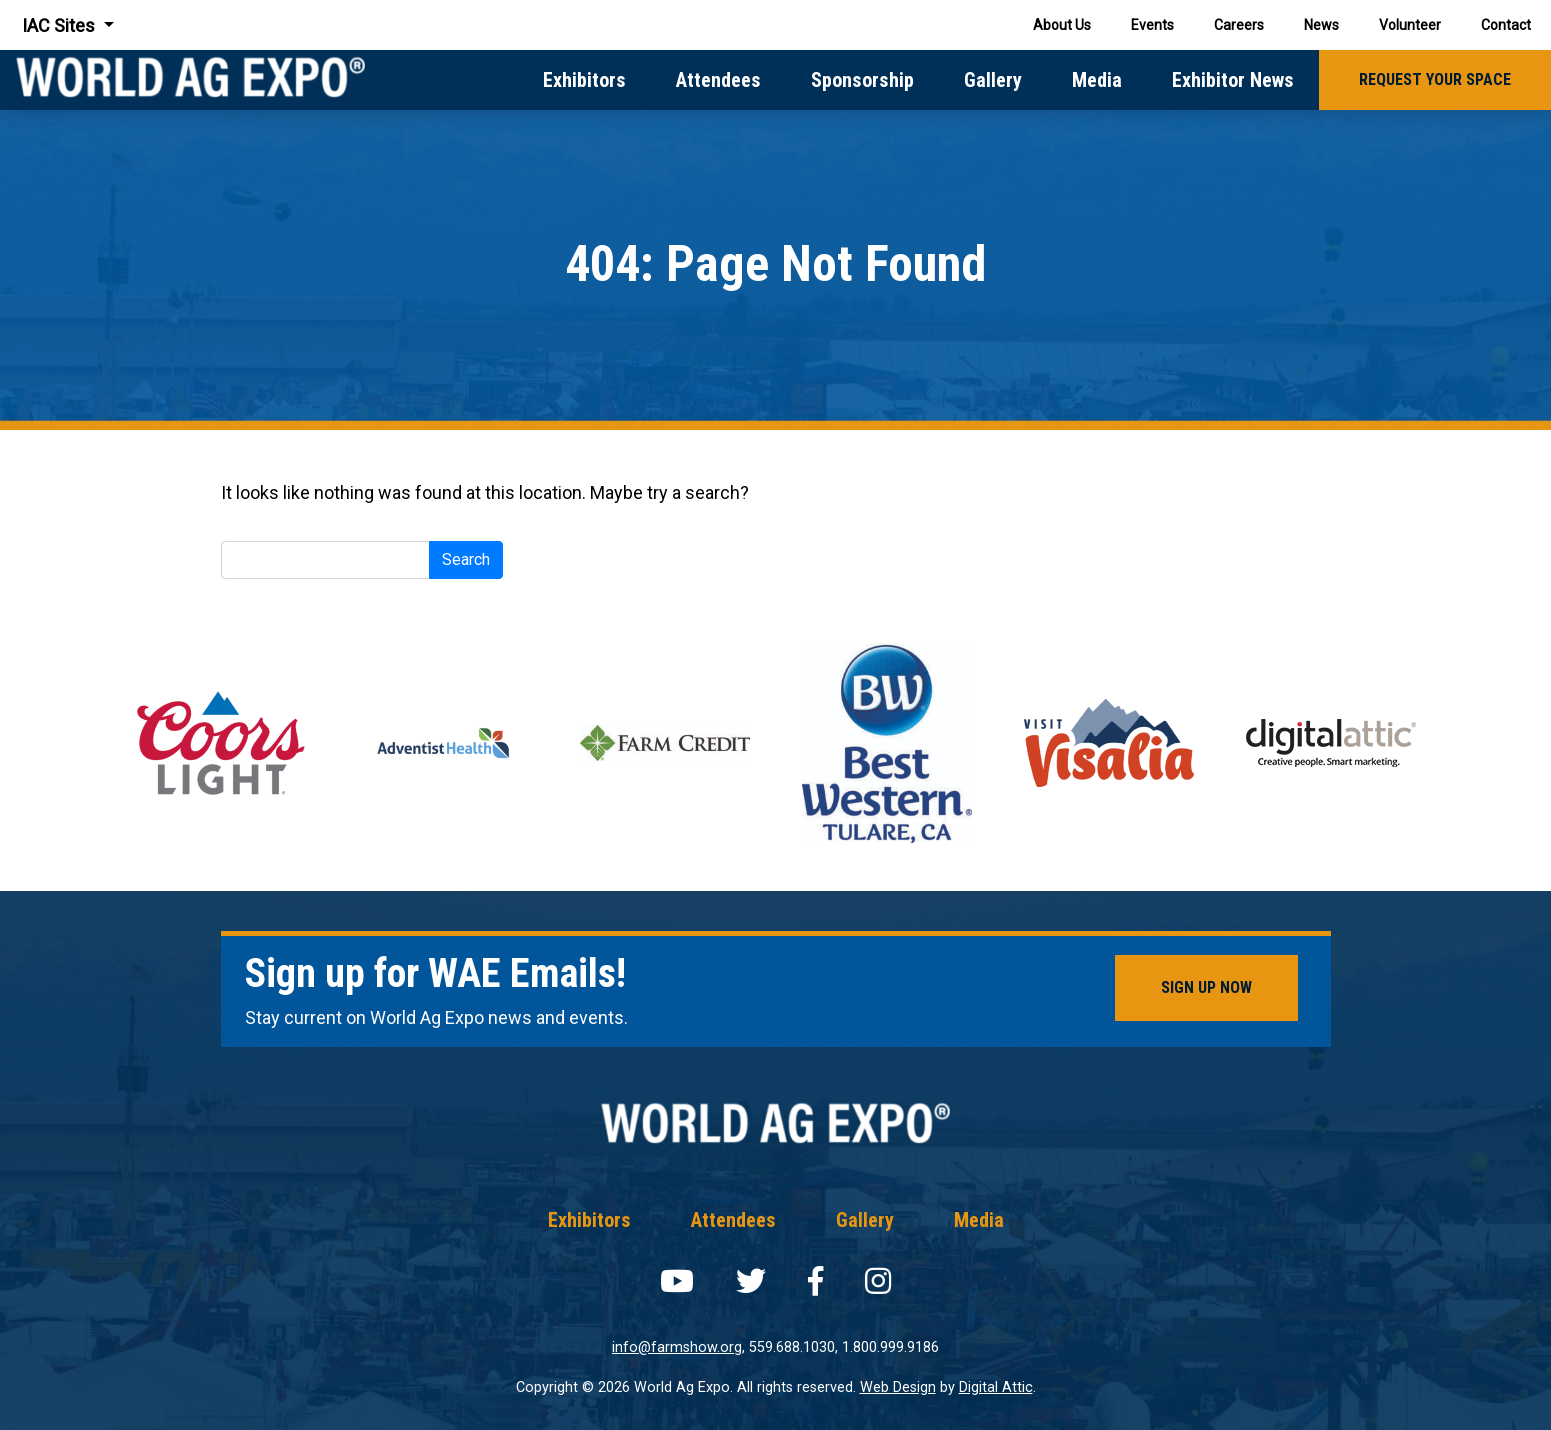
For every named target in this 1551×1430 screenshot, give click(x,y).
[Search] (325, 560)
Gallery (993, 80)
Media (1097, 80)
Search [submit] (466, 559)
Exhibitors (584, 80)
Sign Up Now (1206, 987)
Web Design (898, 1387)
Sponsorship (862, 80)
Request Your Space (1435, 79)
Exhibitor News (1233, 80)
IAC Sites (60, 25)
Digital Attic (996, 1387)
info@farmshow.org (677, 1347)
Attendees (718, 80)
